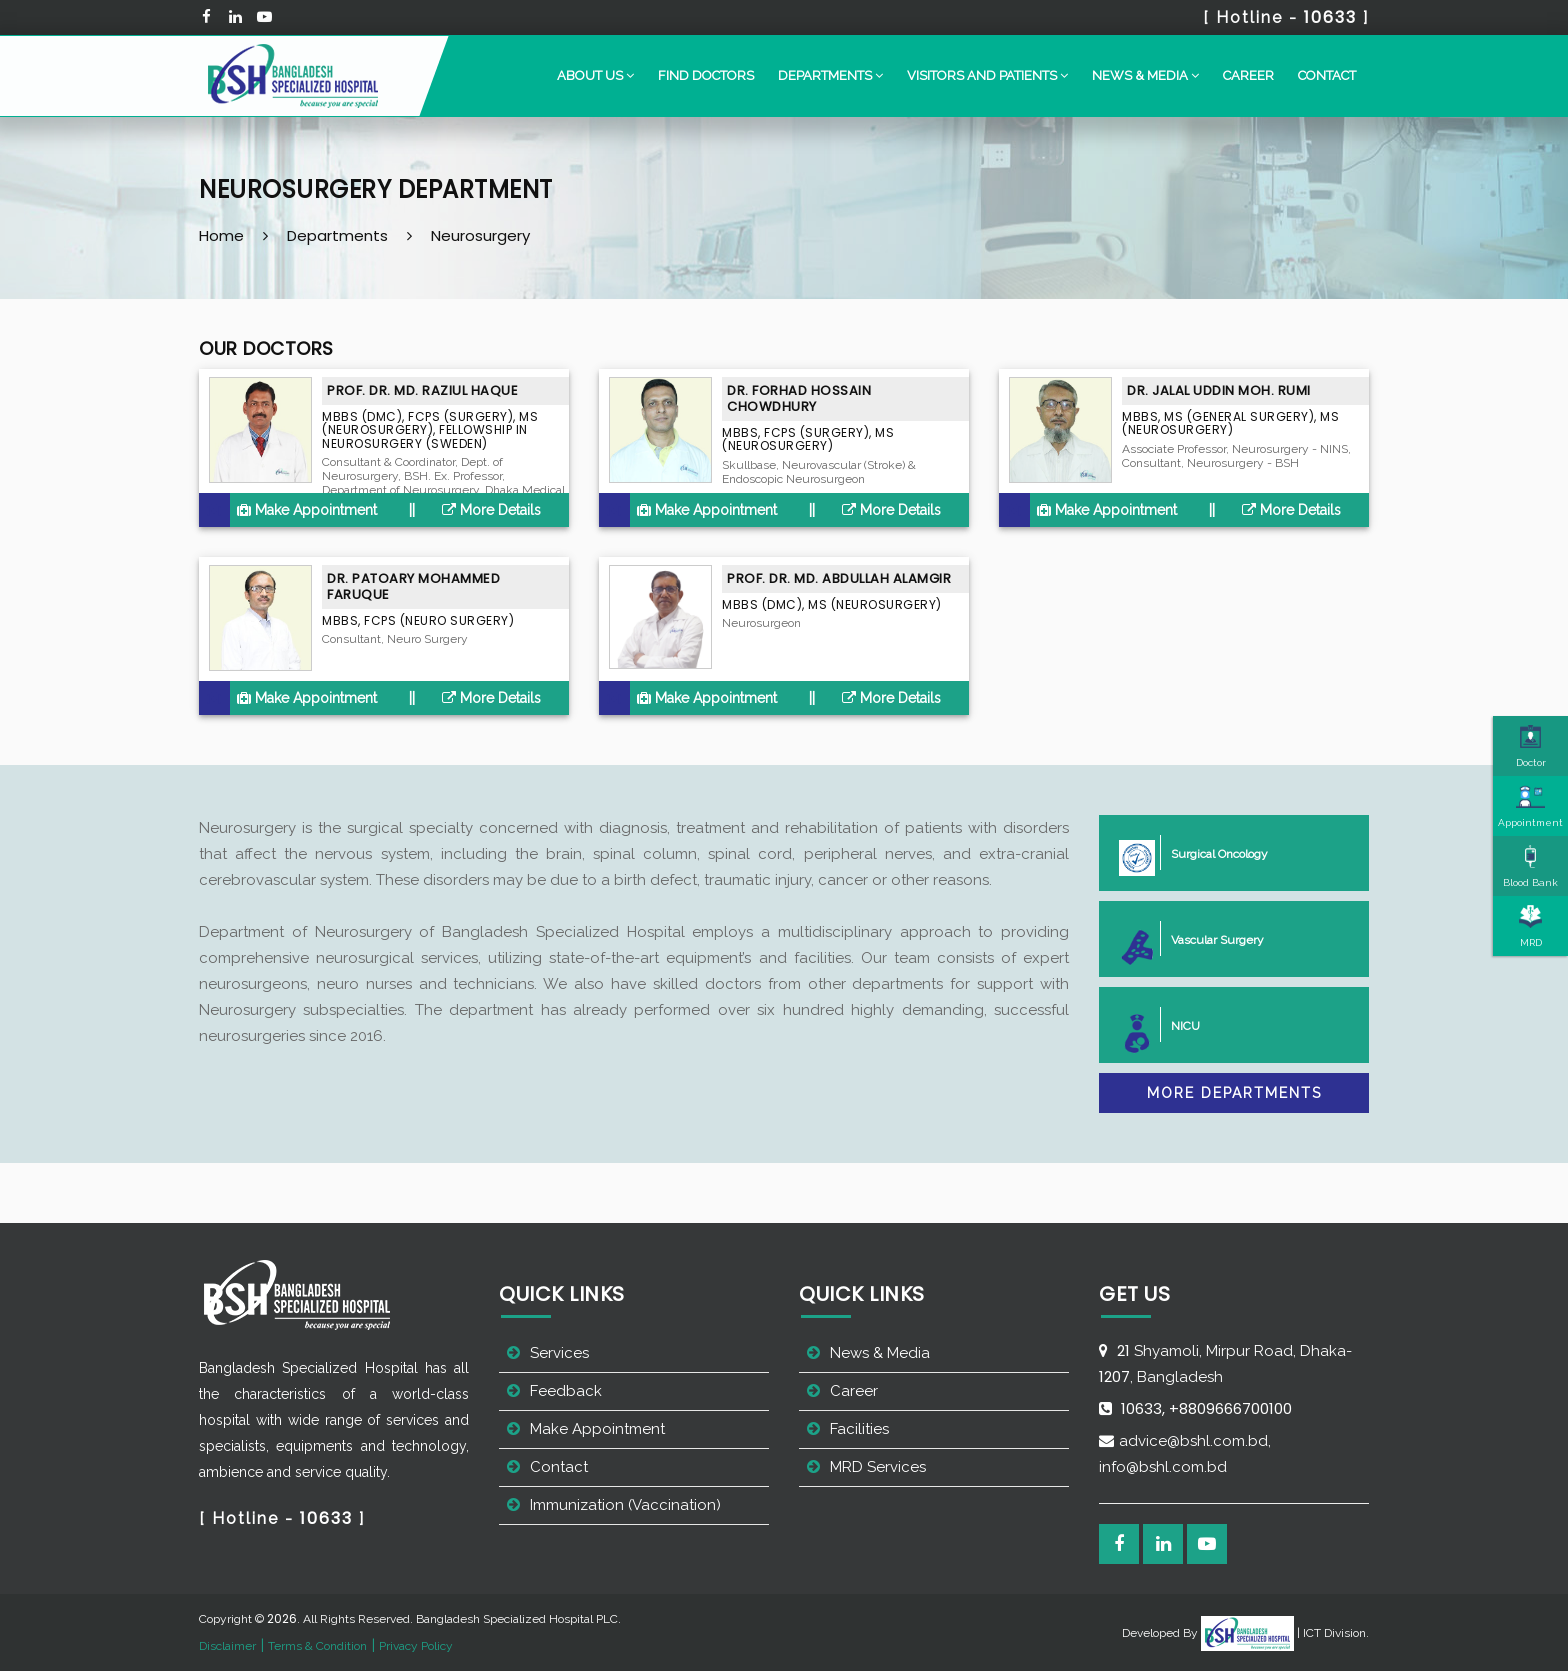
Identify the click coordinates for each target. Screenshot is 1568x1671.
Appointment (1530, 806)
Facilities (859, 1429)
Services (559, 1353)
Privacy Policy (416, 1646)
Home (221, 235)
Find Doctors (706, 75)
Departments (337, 235)
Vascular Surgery (1209, 938)
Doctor (1531, 746)
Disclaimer (227, 1646)
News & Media (880, 1353)
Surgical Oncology (1211, 852)
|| (412, 510)
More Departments (1234, 1093)
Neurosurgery (480, 235)
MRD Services (878, 1467)
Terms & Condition (317, 1646)
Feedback (566, 1391)
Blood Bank (1530, 866)
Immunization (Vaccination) (625, 1505)
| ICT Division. (1285, 1633)
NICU (1177, 1024)
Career (1248, 75)
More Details (491, 510)
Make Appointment (307, 510)
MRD (1531, 926)
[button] (595, 76)
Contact (1327, 75)
